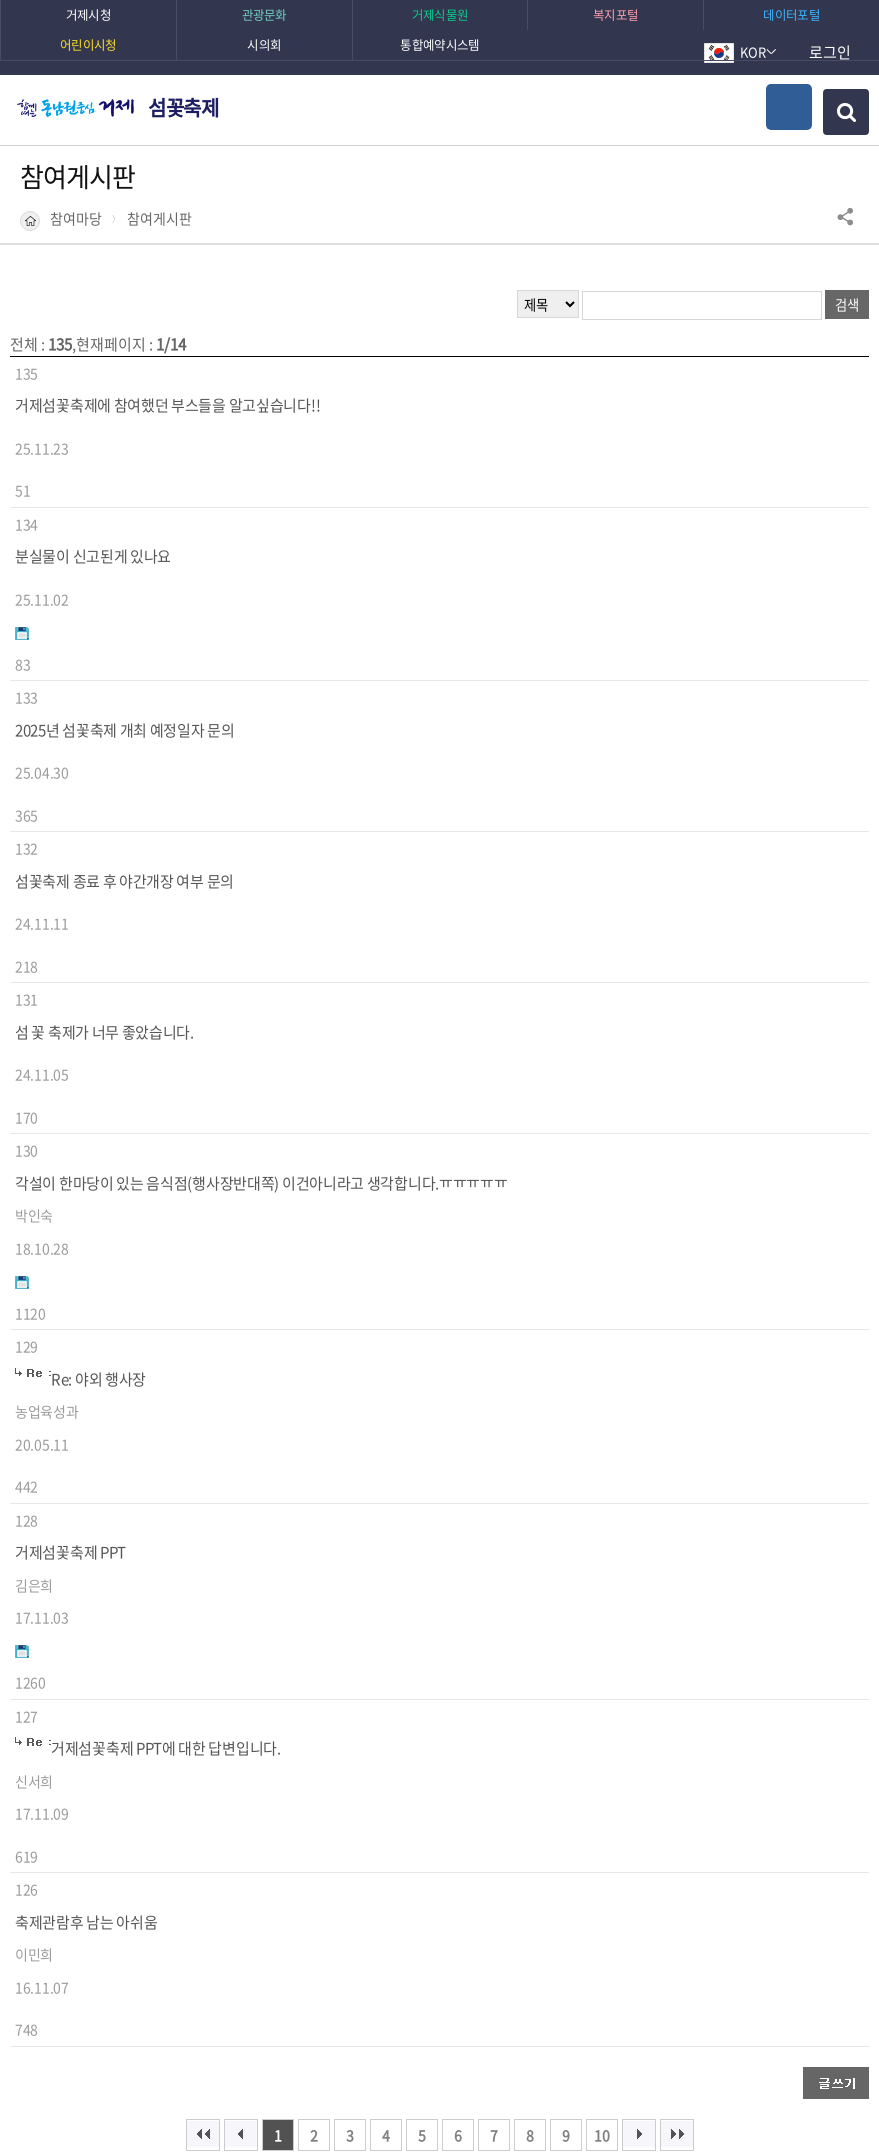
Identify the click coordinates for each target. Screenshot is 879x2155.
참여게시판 (159, 218)
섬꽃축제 (183, 107)
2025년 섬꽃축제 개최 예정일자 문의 (125, 602)
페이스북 (263, 1593)
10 (602, 1430)
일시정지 (147, 1968)
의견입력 (480, 1742)
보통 (189, 1782)
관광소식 (366, 1589)
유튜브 (137, 1593)
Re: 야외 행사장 (98, 996)
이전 (116, 1968)
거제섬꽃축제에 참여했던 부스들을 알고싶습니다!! (167, 405)
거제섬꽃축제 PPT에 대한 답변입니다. (166, 1193)
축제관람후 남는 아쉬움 (86, 1292)
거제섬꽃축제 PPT (70, 1095)
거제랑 (498, 1641)
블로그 (737, 1593)
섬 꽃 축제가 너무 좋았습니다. (104, 799)
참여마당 (76, 218)
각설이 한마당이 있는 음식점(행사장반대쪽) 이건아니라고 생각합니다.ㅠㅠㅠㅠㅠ (261, 898)
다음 (178, 1968)
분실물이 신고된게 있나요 (93, 504)
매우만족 (72, 1782)
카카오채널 (629, 1593)
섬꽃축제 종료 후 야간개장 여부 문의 (124, 701)
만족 (137, 1782)
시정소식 (486, 1589)
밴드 (371, 1641)
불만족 (247, 1782)
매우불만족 (325, 1782)
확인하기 (652, 2100)
